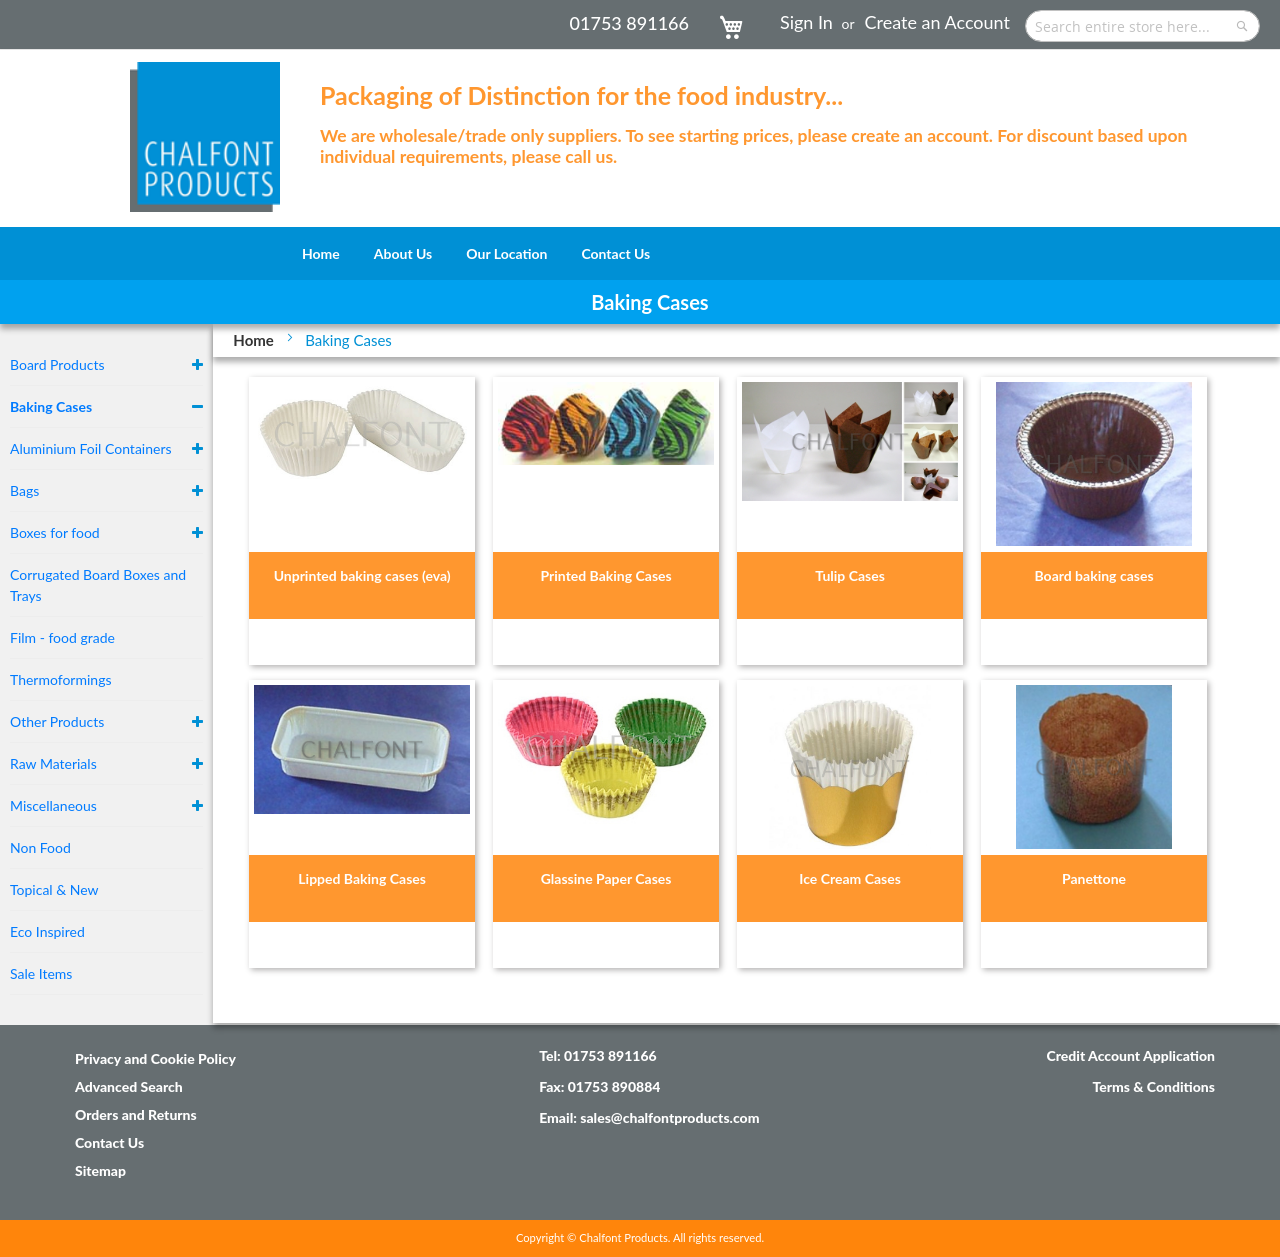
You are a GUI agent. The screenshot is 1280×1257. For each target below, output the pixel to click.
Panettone (1094, 878)
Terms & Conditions (1153, 1086)
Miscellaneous (53, 805)
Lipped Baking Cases (362, 878)
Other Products (57, 721)
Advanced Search (129, 1086)
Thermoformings (61, 679)
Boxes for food (55, 532)
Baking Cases (51, 406)
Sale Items (41, 973)
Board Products (57, 364)
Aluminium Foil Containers (91, 448)
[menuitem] (321, 253)
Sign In (806, 22)
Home (255, 340)
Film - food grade (62, 637)
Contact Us (109, 1142)
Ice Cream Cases (850, 878)
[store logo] (205, 127)
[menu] (640, 253)
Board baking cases (1093, 575)
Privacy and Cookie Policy (155, 1058)
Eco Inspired (47, 931)
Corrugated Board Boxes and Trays (98, 585)
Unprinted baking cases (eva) (362, 575)
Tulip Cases (850, 575)
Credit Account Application (1130, 1055)
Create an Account (937, 22)
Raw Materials (53, 763)
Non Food (40, 847)
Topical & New (54, 889)
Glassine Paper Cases (606, 878)
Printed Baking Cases (606, 575)
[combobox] (1142, 26)
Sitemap (100, 1170)
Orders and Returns (136, 1114)
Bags (24, 490)
